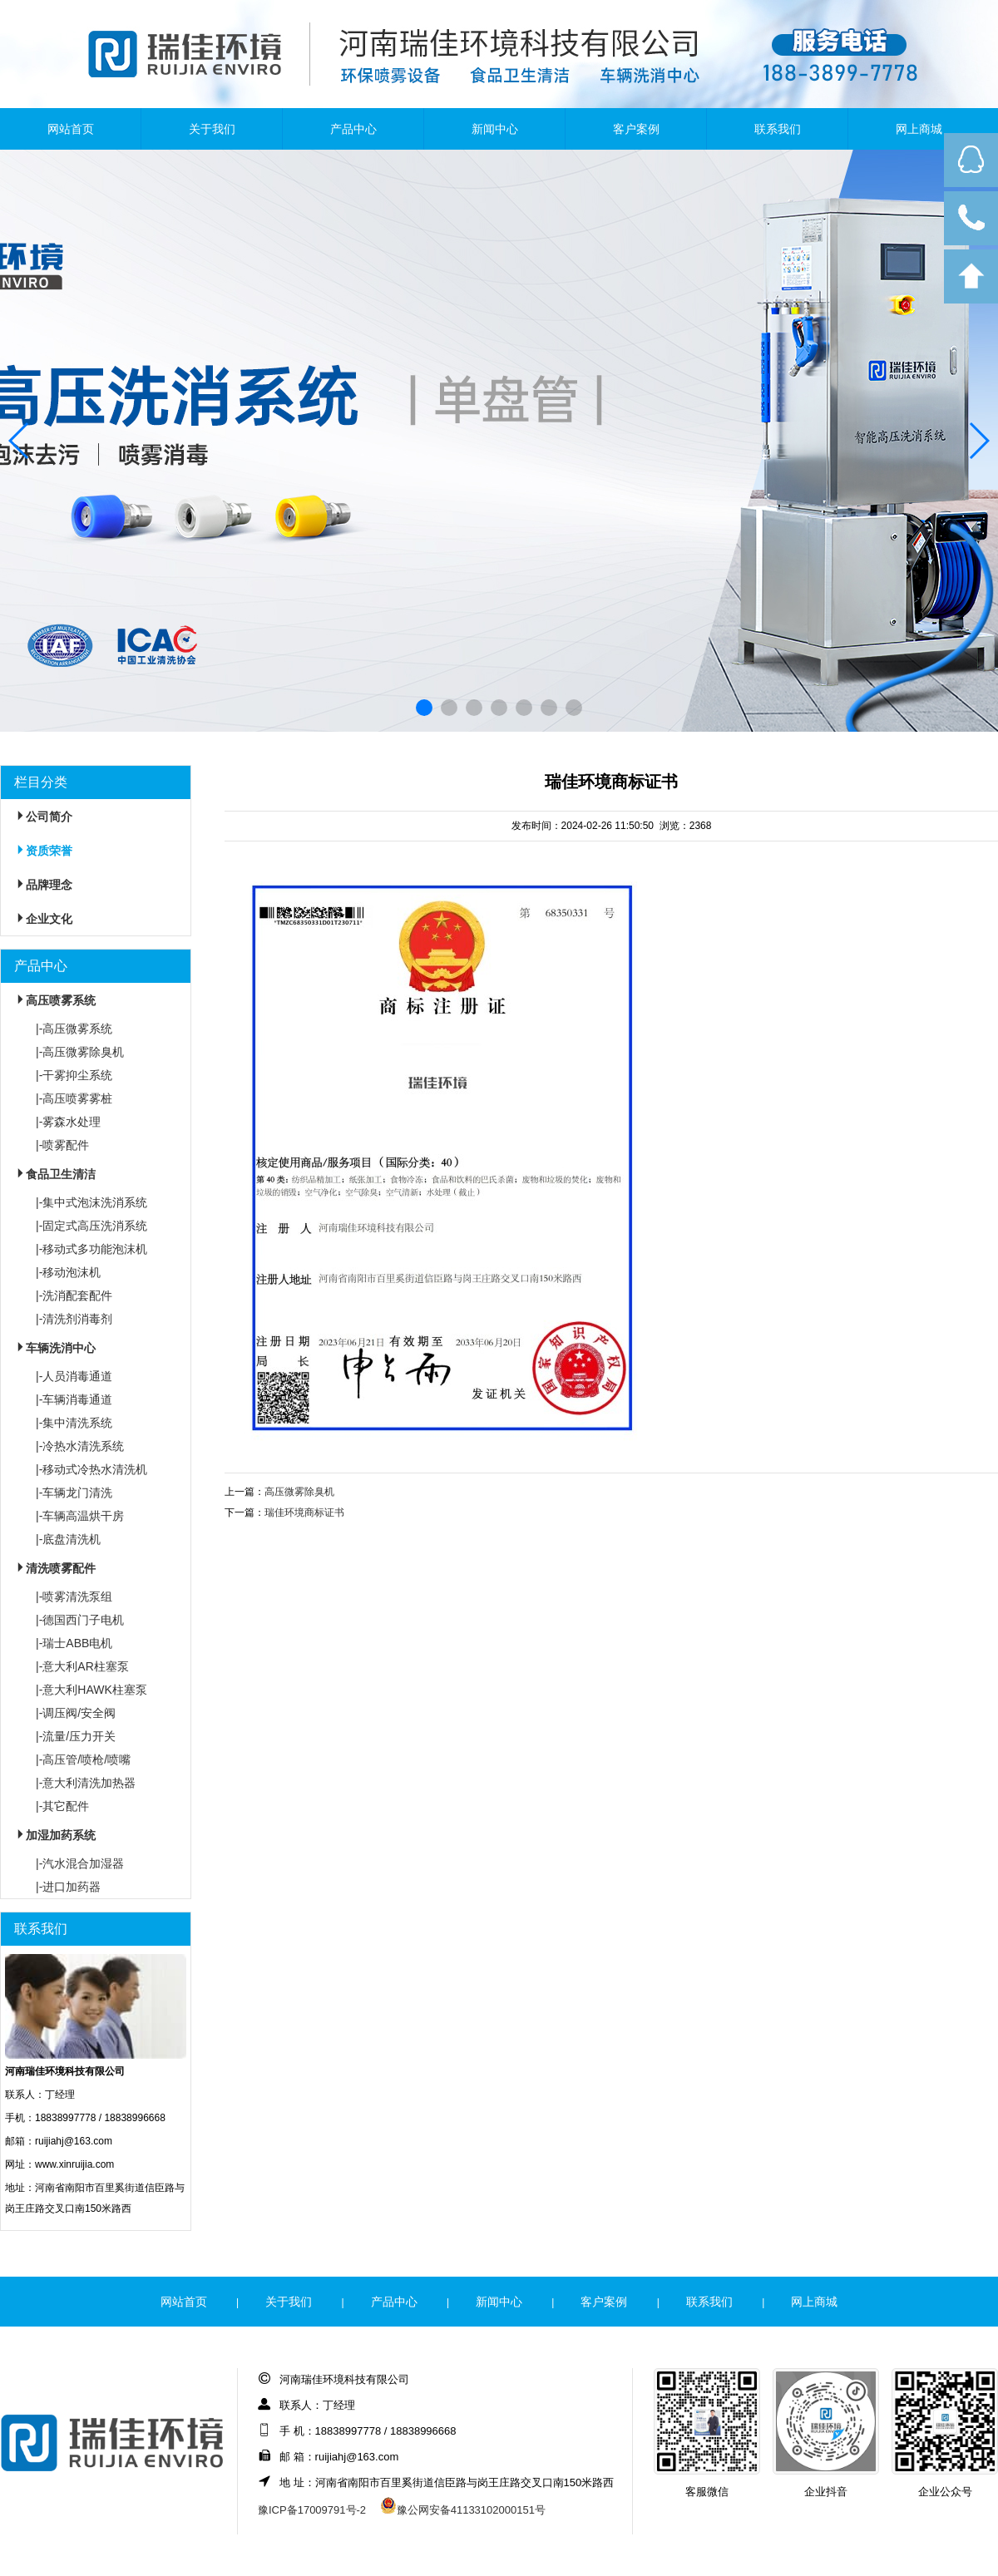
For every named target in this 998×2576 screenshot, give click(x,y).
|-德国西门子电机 (80, 1619)
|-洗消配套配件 (74, 1295)
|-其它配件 (62, 1806)
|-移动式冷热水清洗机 (91, 1469)
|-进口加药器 (68, 1886)
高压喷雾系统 (54, 1000)
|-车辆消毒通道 (74, 1399)
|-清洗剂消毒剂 (74, 1318)
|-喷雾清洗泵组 (74, 1596)
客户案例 (636, 129)
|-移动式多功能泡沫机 (91, 1249)
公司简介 (42, 816)
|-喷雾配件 (62, 1145)
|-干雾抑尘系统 (74, 1075)
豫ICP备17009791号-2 (312, 2510)
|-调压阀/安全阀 (76, 1713)
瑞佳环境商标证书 (304, 1512)
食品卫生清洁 (54, 1174)
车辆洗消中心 (54, 1348)
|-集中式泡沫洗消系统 (91, 1202)
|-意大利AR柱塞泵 (82, 1666)
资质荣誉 (42, 850)
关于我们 (212, 129)
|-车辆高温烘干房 (80, 1515)
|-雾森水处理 (68, 1121)
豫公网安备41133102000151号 (463, 2510)
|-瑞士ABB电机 (74, 1643)
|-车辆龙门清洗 (74, 1492)
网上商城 (919, 129)
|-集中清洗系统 (74, 1422)
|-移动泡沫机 (68, 1272)
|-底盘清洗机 (68, 1539)
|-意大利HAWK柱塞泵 (91, 1689)
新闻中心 (495, 129)
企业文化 (42, 918)
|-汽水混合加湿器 (80, 1863)
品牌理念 (42, 884)
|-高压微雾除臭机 (80, 1052)
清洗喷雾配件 (54, 1568)
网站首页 (70, 129)
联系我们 (777, 129)
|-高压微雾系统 (74, 1028)
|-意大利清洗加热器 (86, 1782)
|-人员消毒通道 (74, 1376)
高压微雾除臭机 (299, 1492)
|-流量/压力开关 (76, 1736)
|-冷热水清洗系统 (80, 1446)
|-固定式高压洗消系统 (91, 1225)
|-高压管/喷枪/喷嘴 (83, 1759)
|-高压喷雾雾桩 (74, 1098)
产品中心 (353, 129)
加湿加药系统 (54, 1835)
